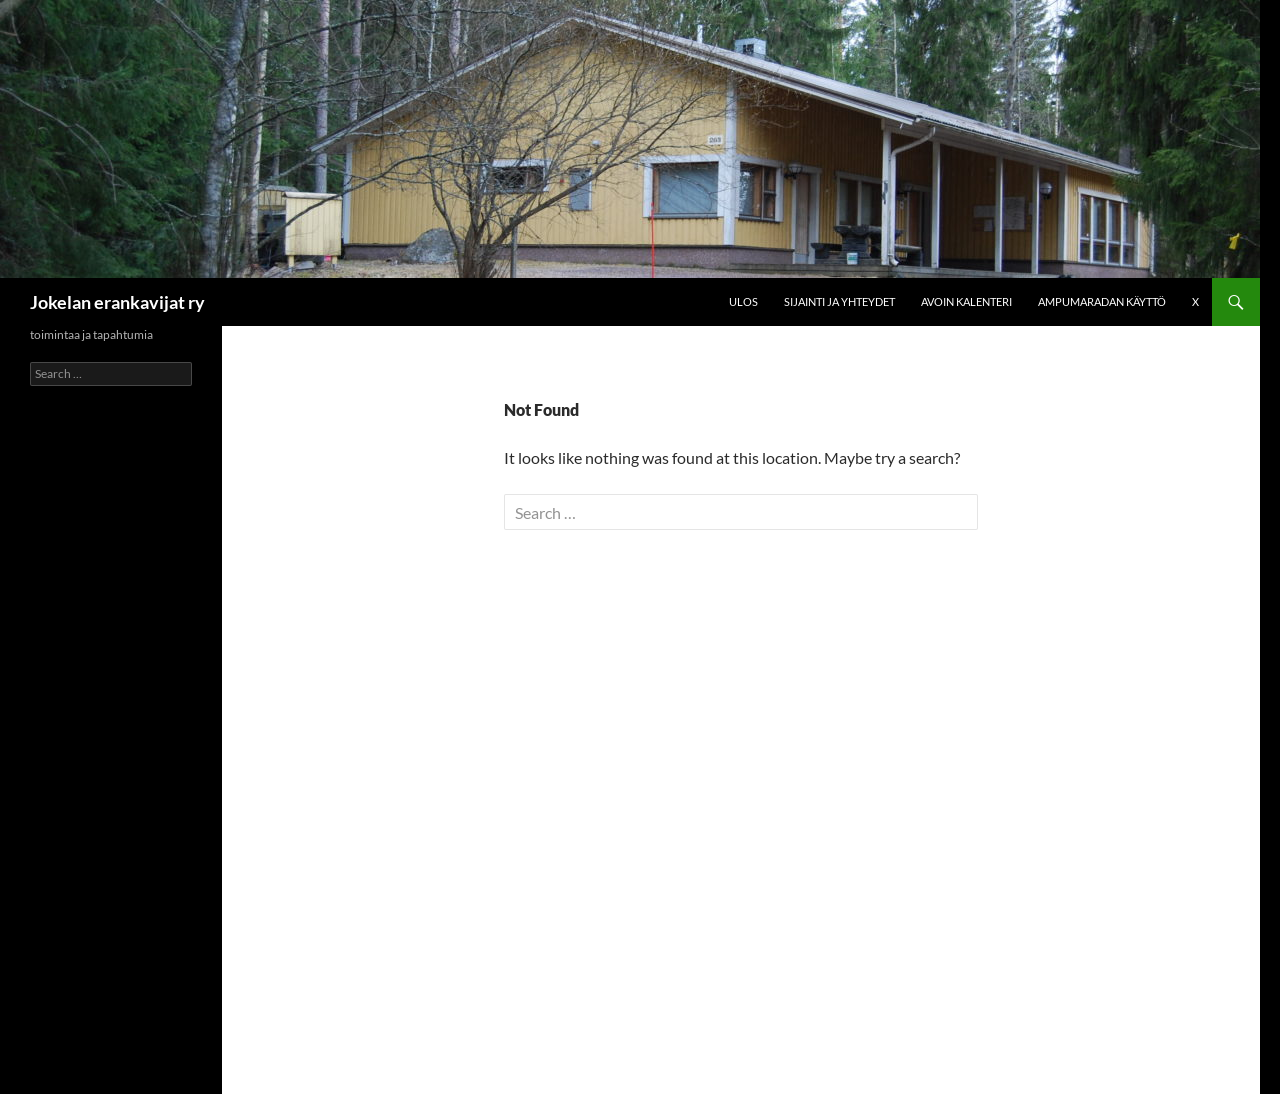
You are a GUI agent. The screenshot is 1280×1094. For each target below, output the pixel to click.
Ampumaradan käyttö (1102, 301)
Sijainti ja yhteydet (839, 301)
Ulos (743, 301)
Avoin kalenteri (966, 301)
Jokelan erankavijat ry (117, 302)
